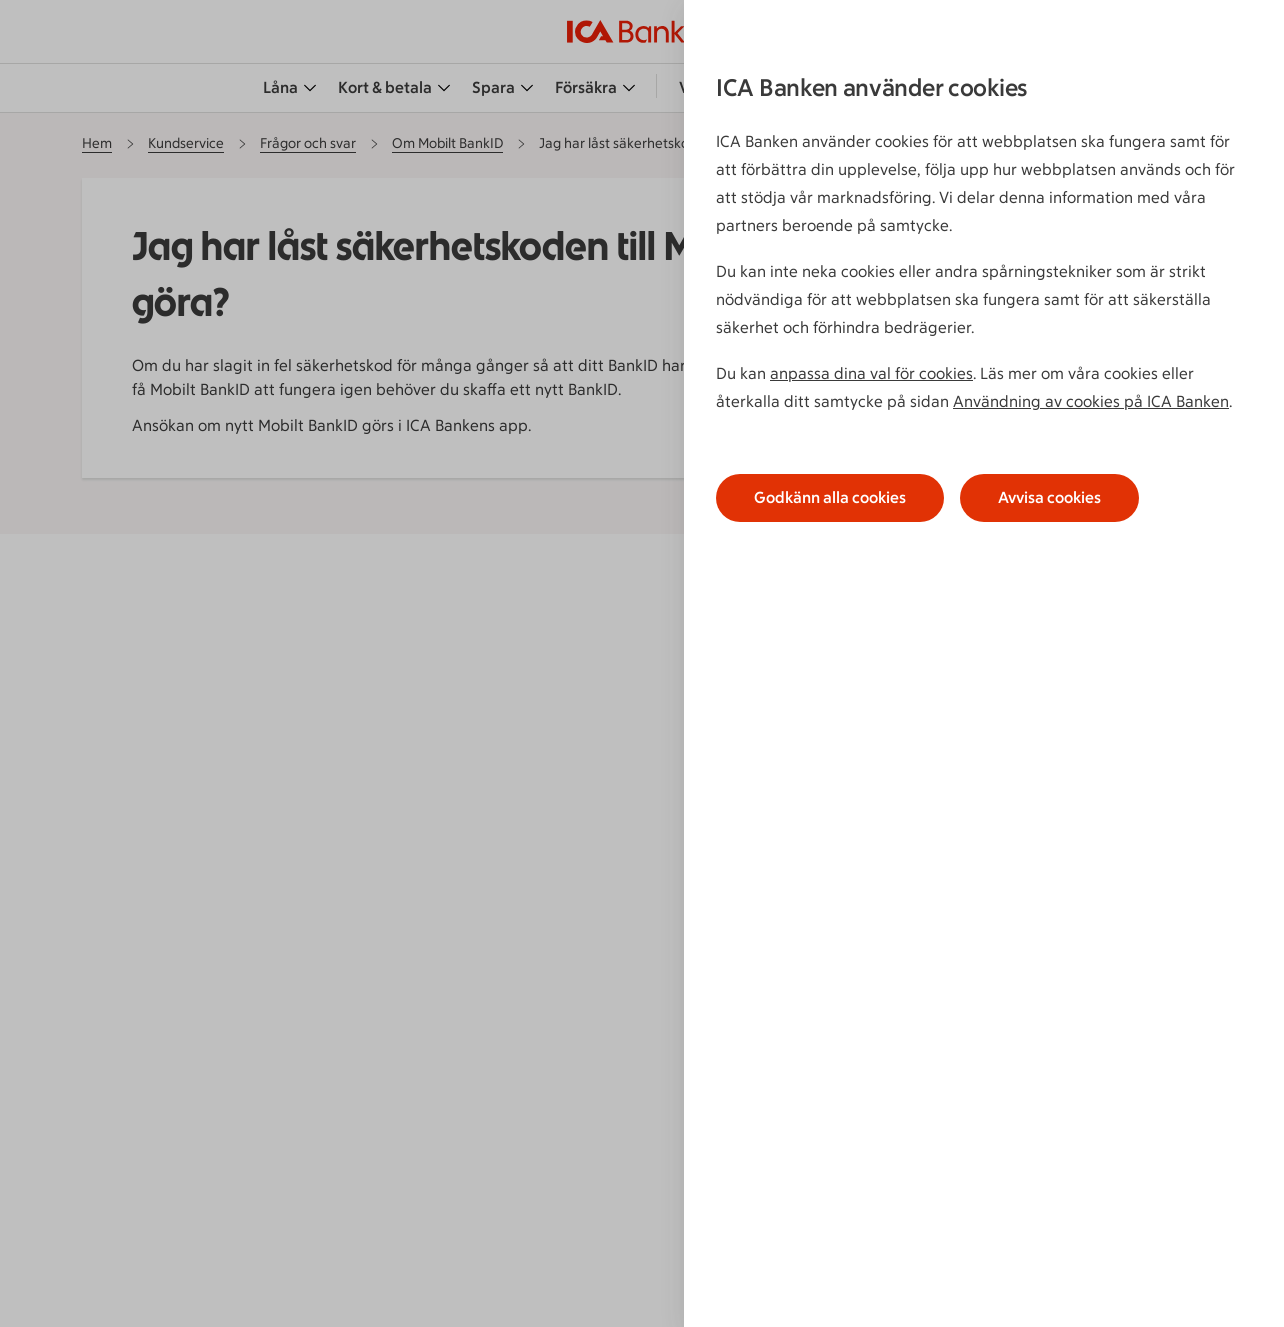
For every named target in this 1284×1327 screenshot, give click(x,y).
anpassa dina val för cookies (871, 373)
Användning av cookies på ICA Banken (1091, 401)
